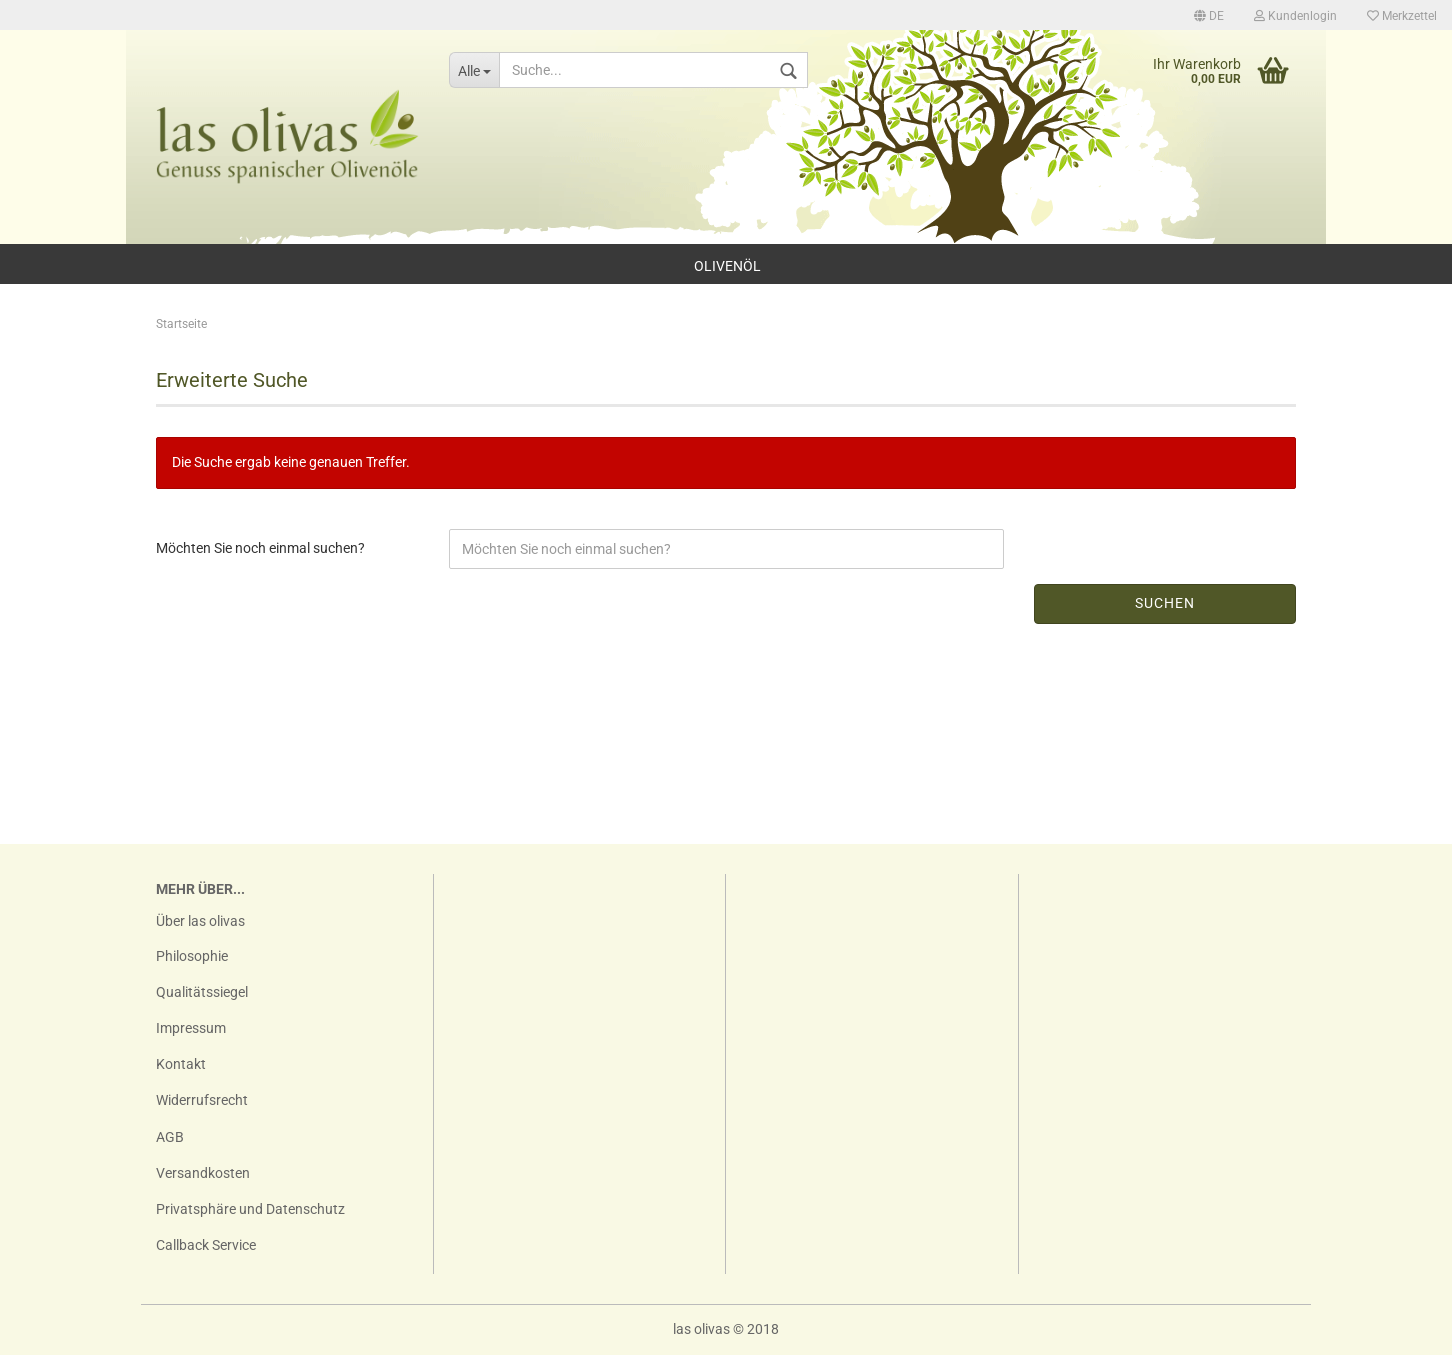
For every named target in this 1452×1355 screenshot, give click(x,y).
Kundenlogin (1295, 16)
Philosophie (192, 956)
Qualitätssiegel (202, 992)
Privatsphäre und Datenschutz (250, 1209)
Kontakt (181, 1064)
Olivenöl (727, 266)
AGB (170, 1137)
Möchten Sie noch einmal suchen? (260, 548)
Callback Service (206, 1245)
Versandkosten (203, 1173)
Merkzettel (1402, 16)
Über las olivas (200, 921)
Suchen (1165, 603)
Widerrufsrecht (202, 1100)
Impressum (191, 1028)
